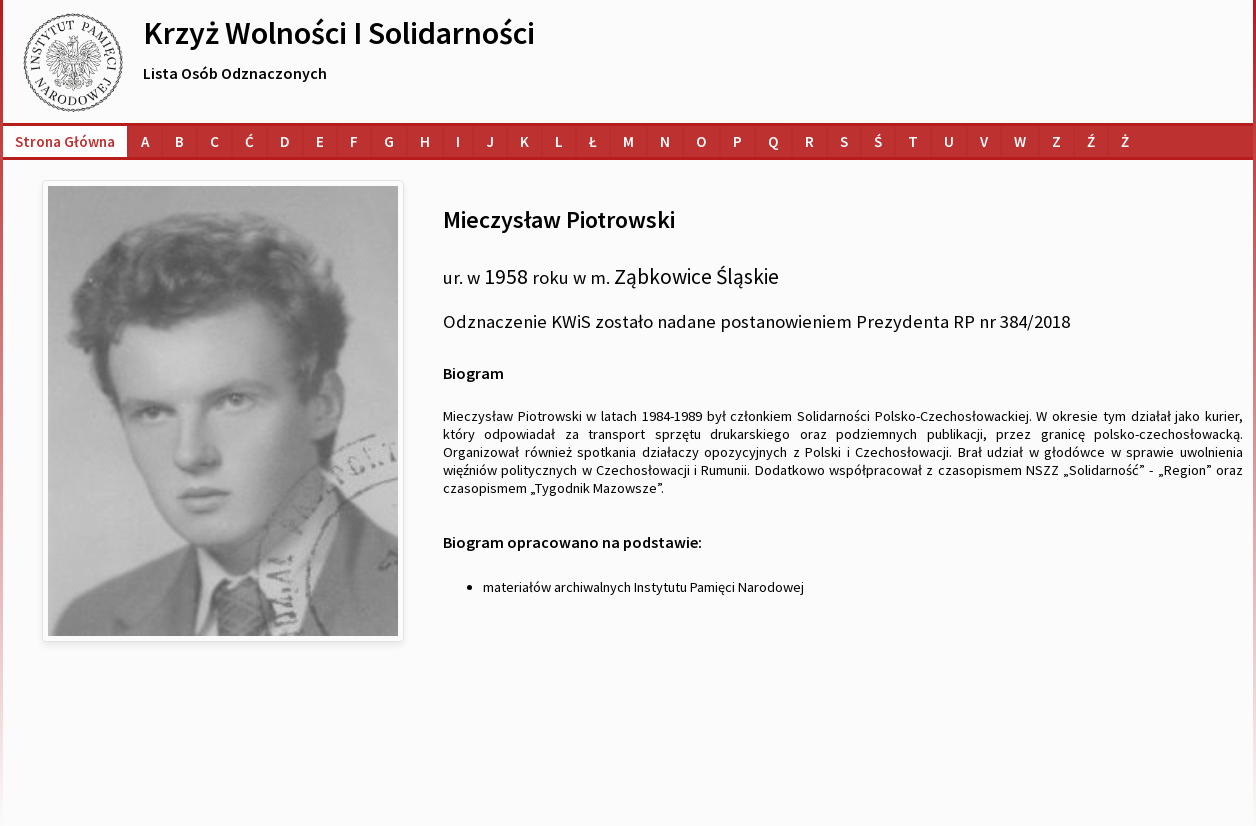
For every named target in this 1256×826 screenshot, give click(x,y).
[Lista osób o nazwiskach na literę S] (844, 141)
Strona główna (65, 141)
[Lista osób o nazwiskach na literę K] (524, 141)
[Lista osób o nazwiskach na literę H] (425, 141)
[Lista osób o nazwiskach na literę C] (214, 141)
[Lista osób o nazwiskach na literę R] (809, 141)
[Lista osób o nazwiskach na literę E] (320, 141)
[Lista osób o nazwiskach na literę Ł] (593, 141)
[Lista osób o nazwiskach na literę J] (490, 141)
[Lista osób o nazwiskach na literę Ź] (1091, 141)
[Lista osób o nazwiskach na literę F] (354, 141)
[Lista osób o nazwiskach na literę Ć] (249, 141)
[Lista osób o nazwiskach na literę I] (458, 141)
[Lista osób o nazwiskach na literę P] (737, 141)
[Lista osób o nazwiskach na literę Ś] (878, 141)
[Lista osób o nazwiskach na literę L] (559, 141)
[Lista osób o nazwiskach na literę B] (179, 141)
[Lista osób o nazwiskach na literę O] (701, 141)
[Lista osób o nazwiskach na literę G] (389, 141)
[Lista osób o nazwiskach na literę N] (665, 141)
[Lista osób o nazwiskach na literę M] (628, 141)
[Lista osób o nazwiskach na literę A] (145, 141)
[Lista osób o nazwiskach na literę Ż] (1125, 141)
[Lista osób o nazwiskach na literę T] (913, 141)
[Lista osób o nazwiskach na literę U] (949, 141)
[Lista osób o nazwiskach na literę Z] (1056, 141)
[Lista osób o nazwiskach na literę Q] (773, 141)
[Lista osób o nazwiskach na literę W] (1020, 141)
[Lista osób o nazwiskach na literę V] (984, 141)
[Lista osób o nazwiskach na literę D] (285, 141)
